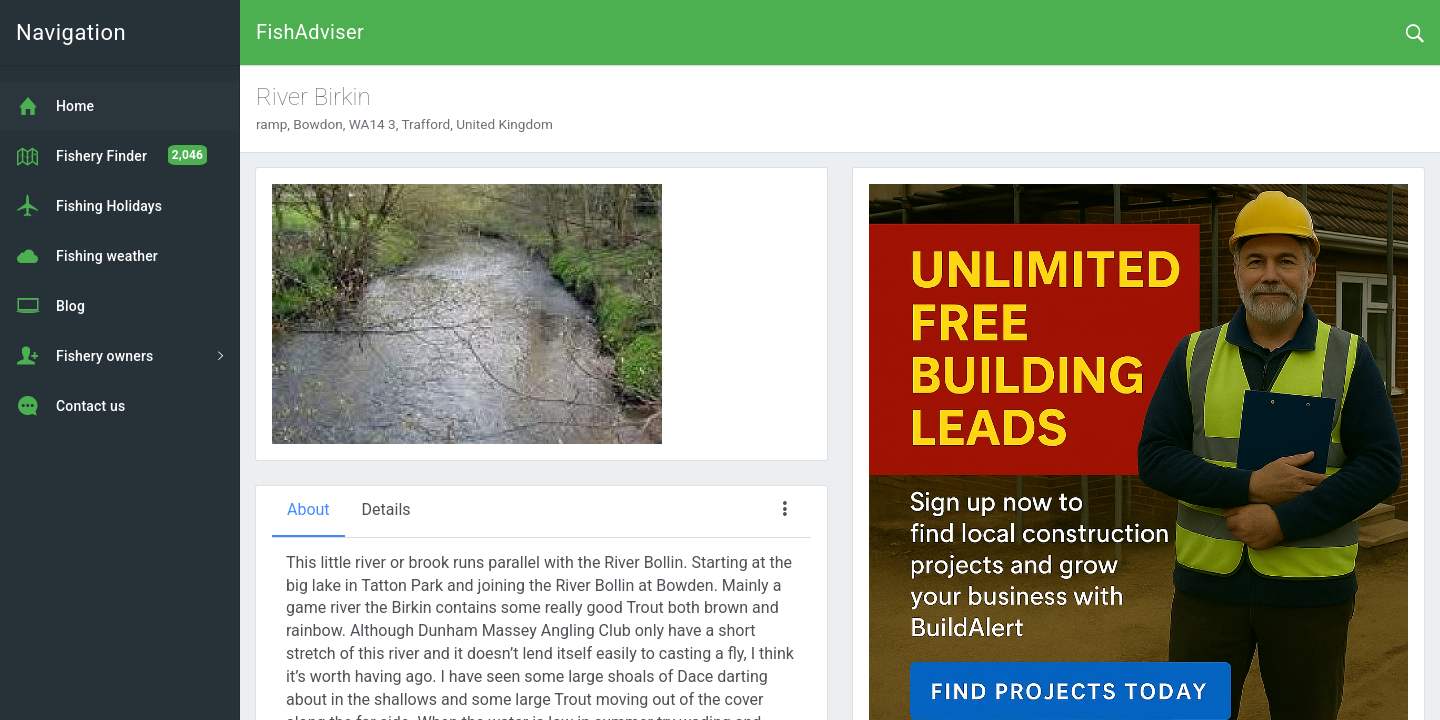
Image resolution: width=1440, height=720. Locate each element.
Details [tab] (386, 509)
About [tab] (308, 509)
